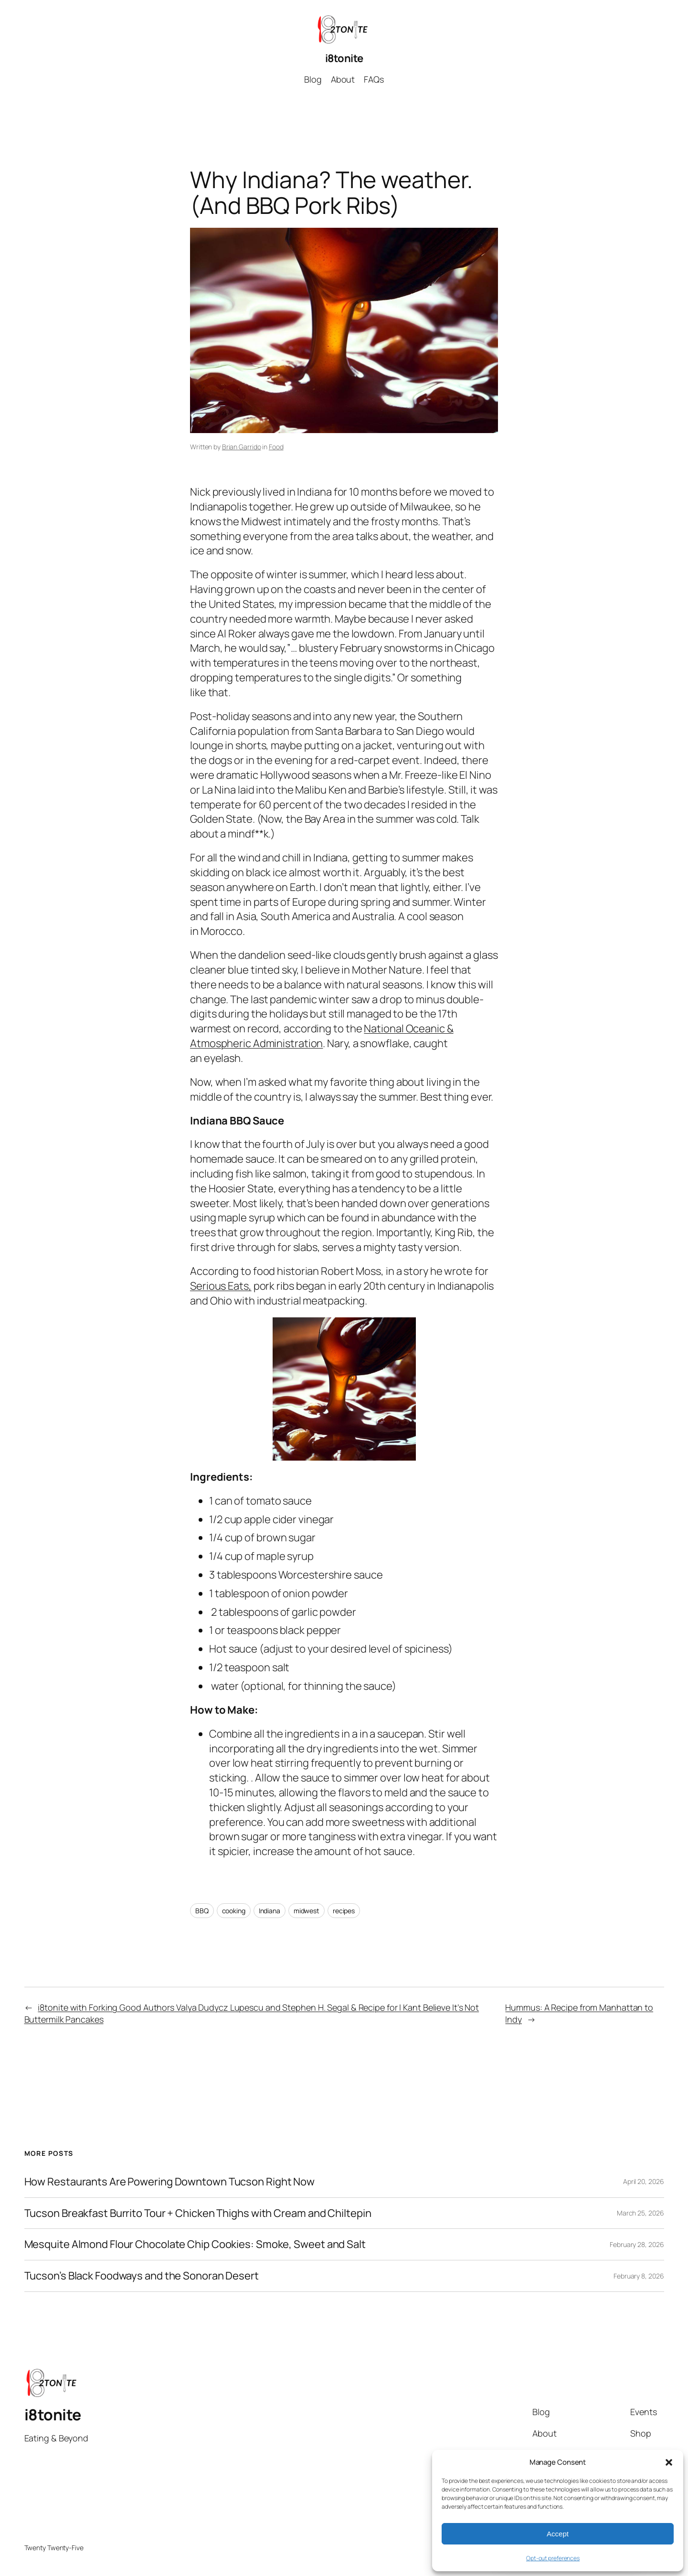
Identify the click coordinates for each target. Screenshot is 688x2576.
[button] (669, 2462)
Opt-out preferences (553, 2558)
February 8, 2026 (639, 2275)
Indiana (269, 1910)
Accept (558, 2534)
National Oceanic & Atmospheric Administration (322, 1035)
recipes (344, 1910)
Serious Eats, (221, 1286)
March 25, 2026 (640, 2212)
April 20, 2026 (643, 2181)
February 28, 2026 (637, 2244)
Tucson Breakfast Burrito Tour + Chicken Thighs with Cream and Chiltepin (197, 2213)
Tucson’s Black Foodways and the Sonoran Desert (141, 2276)
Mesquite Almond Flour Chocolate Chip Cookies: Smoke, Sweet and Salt (195, 2244)
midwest (306, 1910)
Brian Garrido (241, 446)
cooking (233, 1910)
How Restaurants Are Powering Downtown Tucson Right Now (169, 2182)
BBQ (202, 1910)
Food (276, 446)
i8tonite (344, 58)
